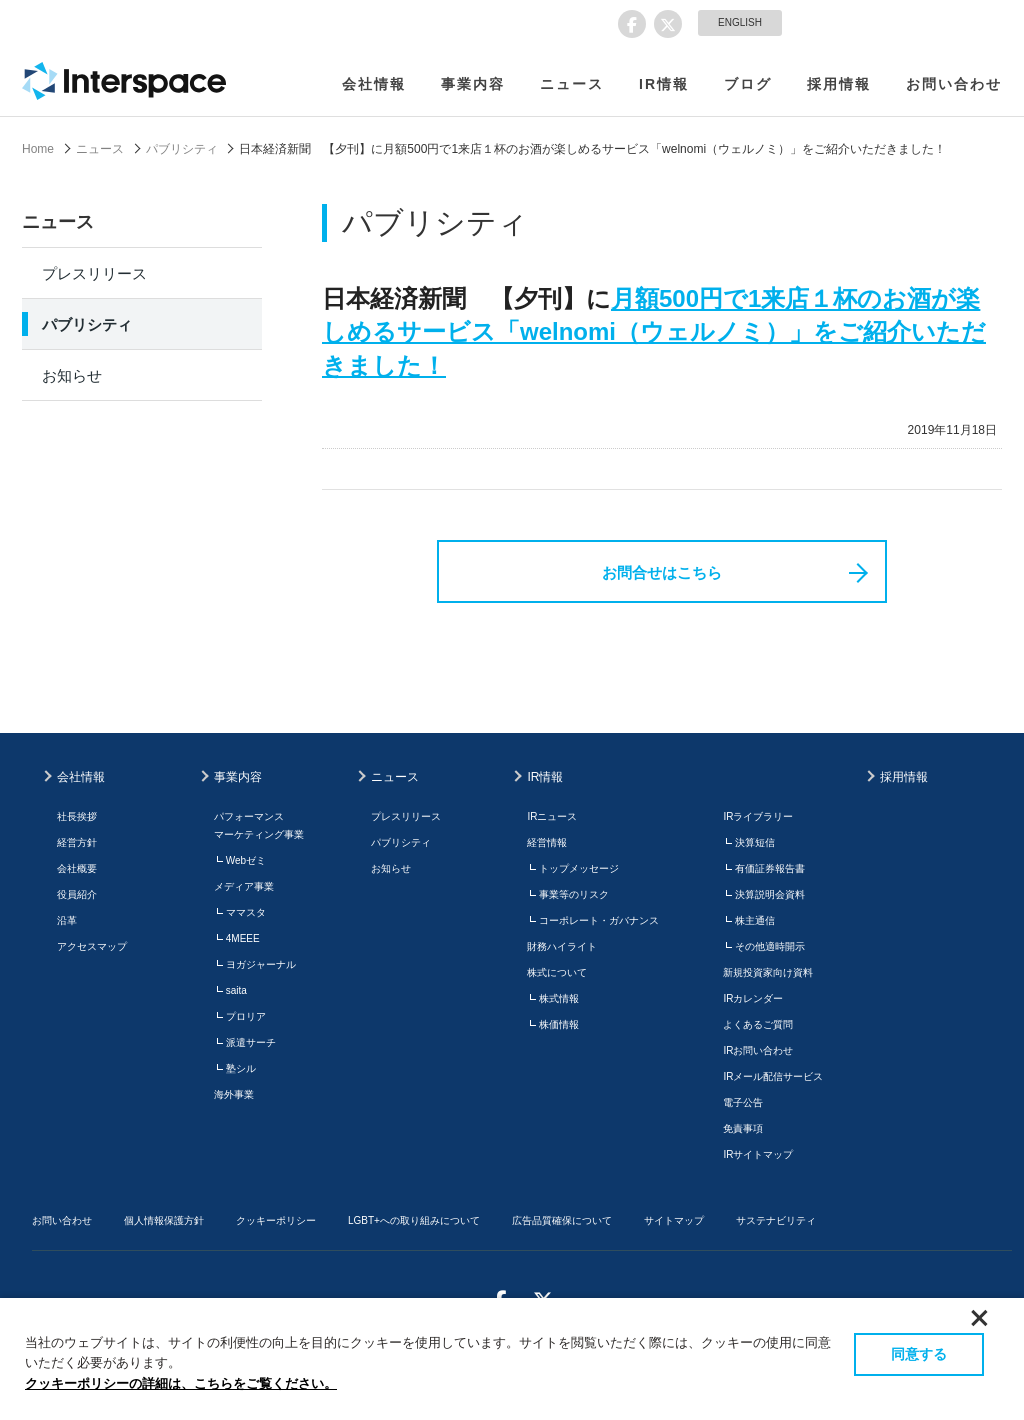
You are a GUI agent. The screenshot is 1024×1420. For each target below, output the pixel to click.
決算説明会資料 (770, 894)
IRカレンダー (753, 998)
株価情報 (559, 1024)
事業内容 (473, 84)
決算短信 (755, 842)
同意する (919, 1354)
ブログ (748, 84)
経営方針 (77, 842)
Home (38, 149)
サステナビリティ (776, 1220)
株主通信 (755, 920)
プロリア (246, 1016)
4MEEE (243, 938)
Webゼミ (246, 860)
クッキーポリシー (276, 1220)
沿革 (67, 920)
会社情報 (374, 84)
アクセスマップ (92, 946)
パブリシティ (182, 149)
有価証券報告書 (770, 868)
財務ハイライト (562, 946)
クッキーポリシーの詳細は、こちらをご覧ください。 (181, 1383)
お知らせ (72, 375)
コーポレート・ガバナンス (599, 920)
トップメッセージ (579, 868)
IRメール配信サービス (773, 1076)
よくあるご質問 (758, 1024)
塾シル (241, 1068)
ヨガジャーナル (261, 964)
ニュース (572, 84)
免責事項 (743, 1128)
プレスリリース (94, 273)
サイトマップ (674, 1220)
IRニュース (552, 816)
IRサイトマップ (758, 1154)
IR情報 (664, 84)
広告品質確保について (562, 1220)
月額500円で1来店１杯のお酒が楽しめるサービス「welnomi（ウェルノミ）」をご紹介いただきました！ (654, 332)
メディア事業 (244, 886)
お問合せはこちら (662, 572)
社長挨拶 (77, 816)
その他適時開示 (770, 946)
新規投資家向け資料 (768, 972)
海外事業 (234, 1094)
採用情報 (839, 84)
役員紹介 (77, 894)
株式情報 (559, 998)
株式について (557, 972)
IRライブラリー (758, 816)
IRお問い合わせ (758, 1050)
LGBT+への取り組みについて (414, 1220)
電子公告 (743, 1102)
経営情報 (547, 842)
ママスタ (246, 912)
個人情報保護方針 (164, 1220)
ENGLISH (740, 22)
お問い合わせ (954, 84)
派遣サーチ (251, 1042)
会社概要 (77, 868)
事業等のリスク (574, 894)
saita (236, 990)
